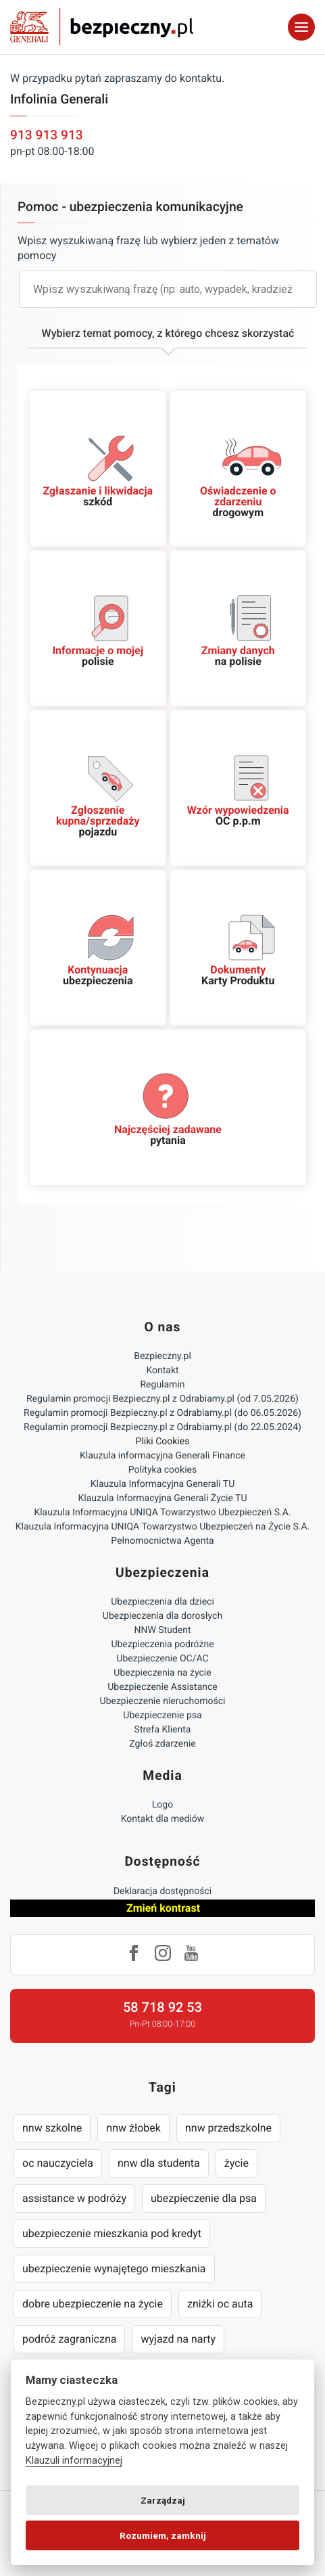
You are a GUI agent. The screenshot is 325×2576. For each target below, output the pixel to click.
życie (236, 2163)
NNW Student (162, 1630)
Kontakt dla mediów (163, 1819)
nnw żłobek (133, 2127)
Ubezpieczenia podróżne (162, 1644)
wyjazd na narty (178, 2338)
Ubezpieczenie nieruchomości (163, 1701)
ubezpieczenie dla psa (204, 2198)
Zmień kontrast (163, 1908)
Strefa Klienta (162, 1729)
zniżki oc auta (220, 2303)
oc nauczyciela (57, 2163)
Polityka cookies (162, 1470)
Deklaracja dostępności (162, 1891)
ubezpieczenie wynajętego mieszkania (114, 2268)
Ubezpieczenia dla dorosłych (162, 1616)
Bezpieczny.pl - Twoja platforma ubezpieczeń (101, 27)
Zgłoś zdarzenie (162, 1744)
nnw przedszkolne (228, 2127)
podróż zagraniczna (69, 2338)
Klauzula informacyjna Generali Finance (162, 1455)
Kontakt (162, 1370)
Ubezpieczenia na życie (162, 1673)
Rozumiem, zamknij (163, 2535)
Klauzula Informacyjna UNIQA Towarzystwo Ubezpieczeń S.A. (162, 1512)
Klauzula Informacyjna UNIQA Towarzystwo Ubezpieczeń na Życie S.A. (163, 1526)
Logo (162, 1804)
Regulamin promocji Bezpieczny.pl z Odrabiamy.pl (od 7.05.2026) (162, 1399)
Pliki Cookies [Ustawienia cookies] (163, 1441)
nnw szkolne (52, 2127)
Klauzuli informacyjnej (74, 2460)
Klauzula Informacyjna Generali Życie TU (162, 1498)
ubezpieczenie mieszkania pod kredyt (111, 2233)
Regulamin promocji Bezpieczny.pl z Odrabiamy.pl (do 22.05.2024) (162, 1427)
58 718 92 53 (162, 2007)
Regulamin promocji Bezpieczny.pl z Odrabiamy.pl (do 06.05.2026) (162, 1413)
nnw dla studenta (159, 2163)
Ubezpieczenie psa (162, 1715)
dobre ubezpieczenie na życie (92, 2303)
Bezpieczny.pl (162, 1356)
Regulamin (162, 1384)
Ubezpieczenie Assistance (162, 1687)
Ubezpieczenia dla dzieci (162, 1601)
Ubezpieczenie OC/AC (162, 1658)
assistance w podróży (74, 2198)
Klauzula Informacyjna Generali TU (162, 1484)
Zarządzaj (163, 2500)
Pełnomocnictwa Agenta (162, 1541)
